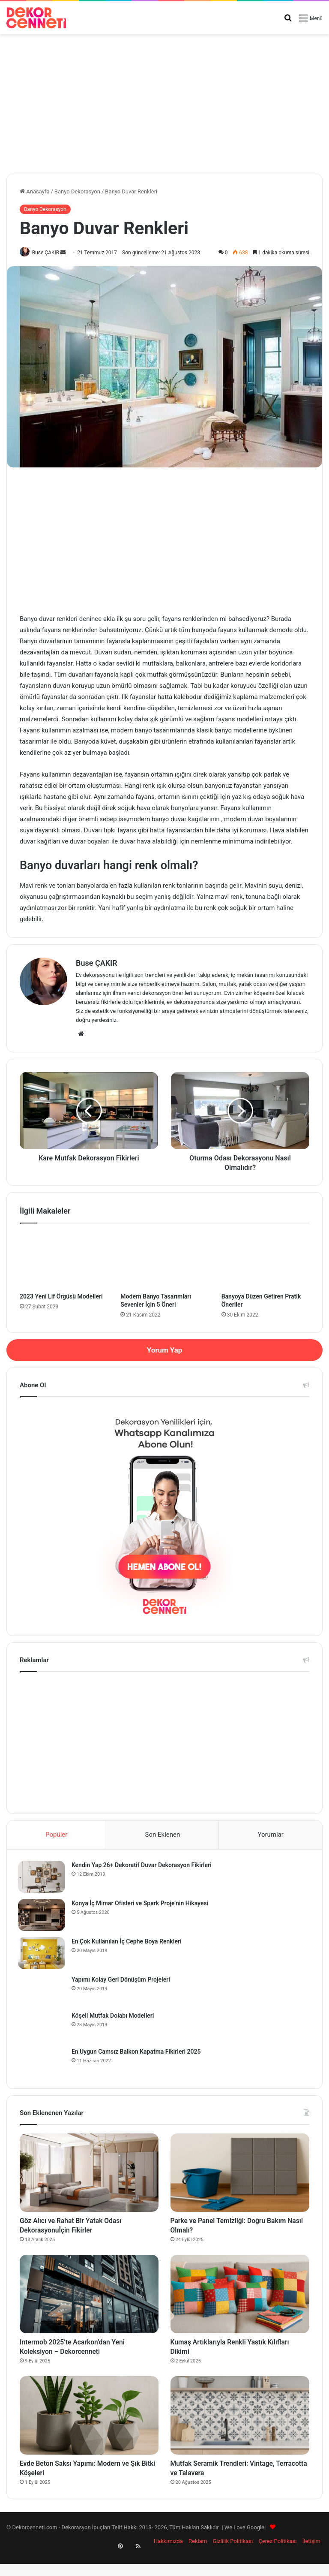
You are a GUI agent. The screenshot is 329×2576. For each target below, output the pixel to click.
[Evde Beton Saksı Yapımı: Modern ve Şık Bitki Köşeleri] (89, 2429)
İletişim (311, 2560)
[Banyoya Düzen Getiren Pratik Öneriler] (265, 1260)
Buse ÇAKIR (49, 253)
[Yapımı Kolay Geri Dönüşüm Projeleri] (43, 1992)
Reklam (197, 2560)
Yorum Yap (164, 1350)
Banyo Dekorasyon (77, 191)
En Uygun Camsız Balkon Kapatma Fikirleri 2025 (138, 2053)
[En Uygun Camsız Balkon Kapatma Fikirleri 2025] (43, 2064)
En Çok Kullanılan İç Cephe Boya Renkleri (128, 1943)
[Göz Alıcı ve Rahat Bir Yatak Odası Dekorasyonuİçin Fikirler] (89, 2176)
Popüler (56, 1835)
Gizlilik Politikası (232, 2560)
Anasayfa (34, 191)
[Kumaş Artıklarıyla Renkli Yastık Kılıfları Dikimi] (239, 2303)
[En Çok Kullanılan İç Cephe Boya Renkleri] (43, 1955)
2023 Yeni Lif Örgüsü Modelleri (61, 1296)
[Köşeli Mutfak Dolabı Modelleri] (43, 2028)
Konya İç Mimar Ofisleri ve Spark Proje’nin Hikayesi (141, 1905)
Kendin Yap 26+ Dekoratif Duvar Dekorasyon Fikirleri (143, 1867)
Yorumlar (270, 1835)
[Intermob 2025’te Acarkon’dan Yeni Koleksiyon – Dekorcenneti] (89, 2303)
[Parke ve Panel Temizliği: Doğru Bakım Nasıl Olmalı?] (239, 2176)
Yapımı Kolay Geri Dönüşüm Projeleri (122, 1981)
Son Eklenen (162, 1835)
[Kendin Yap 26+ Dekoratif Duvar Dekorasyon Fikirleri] (43, 1879)
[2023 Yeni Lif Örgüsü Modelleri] (64, 1260)
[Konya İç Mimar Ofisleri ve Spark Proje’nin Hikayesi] (43, 1917)
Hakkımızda (168, 2560)
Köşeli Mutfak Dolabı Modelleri (114, 2017)
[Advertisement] (164, 101)
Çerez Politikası (277, 2560)
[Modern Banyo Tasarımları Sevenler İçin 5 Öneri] (164, 1260)
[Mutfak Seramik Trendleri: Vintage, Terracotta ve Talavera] (239, 2429)
